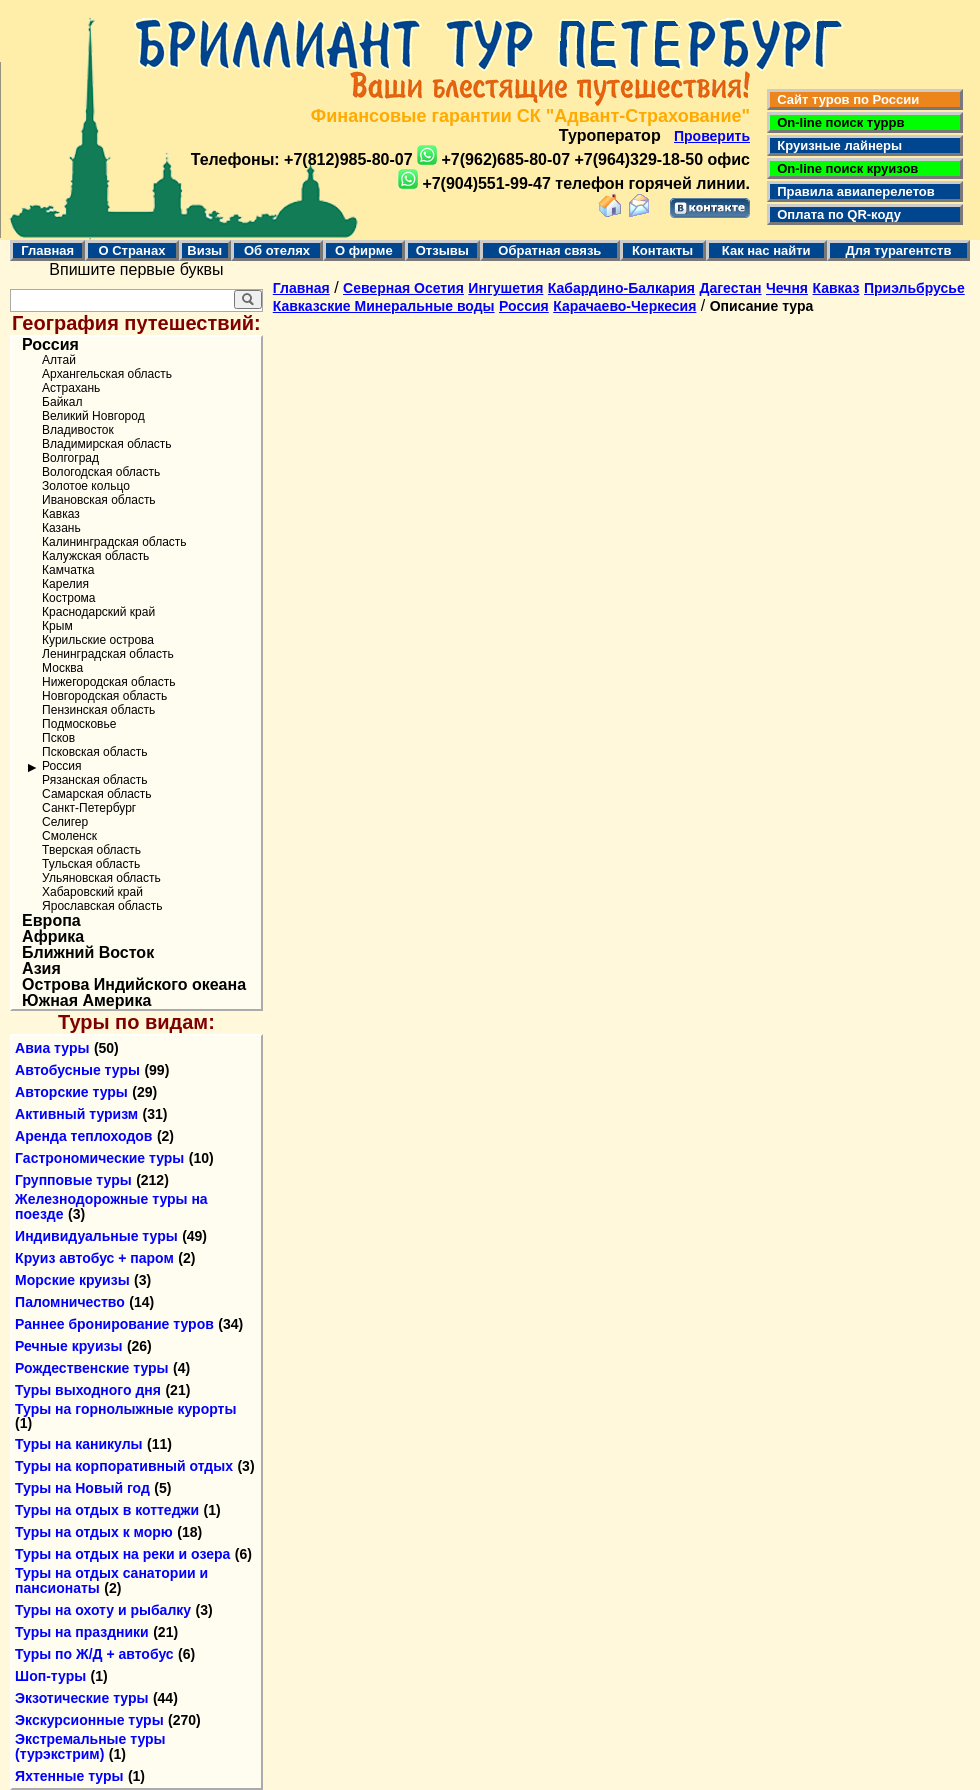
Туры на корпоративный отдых (124, 1466)
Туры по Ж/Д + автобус (94, 1654)
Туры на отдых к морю (94, 1532)
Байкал (62, 402)
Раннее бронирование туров (114, 1324)
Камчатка (68, 570)
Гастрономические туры (99, 1158)
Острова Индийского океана (134, 985)
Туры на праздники (82, 1632)
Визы (204, 250)
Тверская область (91, 850)
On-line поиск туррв (837, 122)
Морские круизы (72, 1280)
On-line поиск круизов (844, 168)
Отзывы (442, 250)
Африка (53, 937)
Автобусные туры (77, 1070)
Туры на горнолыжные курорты (125, 1409)
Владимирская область (106, 444)
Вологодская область (101, 472)
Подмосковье (79, 724)
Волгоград (70, 458)
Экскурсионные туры (89, 1720)
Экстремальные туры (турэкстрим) (90, 1746)
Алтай (59, 360)
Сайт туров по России (844, 99)
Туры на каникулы (78, 1444)
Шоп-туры (50, 1676)
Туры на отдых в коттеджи (107, 1510)
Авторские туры (71, 1092)
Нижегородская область (108, 682)
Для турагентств (898, 250)
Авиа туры (52, 1048)
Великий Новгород (93, 416)
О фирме (364, 250)
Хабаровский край (92, 892)
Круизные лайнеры (836, 145)
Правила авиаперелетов (852, 191)
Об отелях (277, 250)
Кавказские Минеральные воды (384, 306)
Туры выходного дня (88, 1390)
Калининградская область (114, 542)
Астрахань (71, 388)
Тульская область (91, 864)
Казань (61, 528)
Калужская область (95, 556)
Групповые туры (73, 1180)
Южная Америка (86, 1001)
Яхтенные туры (69, 1776)
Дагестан (730, 288)
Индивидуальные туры (96, 1236)
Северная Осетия (403, 288)
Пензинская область (98, 710)
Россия (50, 345)
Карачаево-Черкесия (624, 306)
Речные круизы (68, 1346)
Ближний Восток (88, 953)
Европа (51, 921)
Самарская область (97, 794)
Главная (47, 250)
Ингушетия (505, 288)
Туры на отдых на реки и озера (122, 1554)
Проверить (712, 136)
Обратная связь (549, 250)
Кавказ (61, 514)
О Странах (131, 250)
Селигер (65, 822)
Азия (41, 969)
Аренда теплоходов (83, 1136)
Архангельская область (107, 374)
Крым (57, 626)
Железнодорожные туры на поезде (111, 1206)
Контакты (662, 250)
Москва (62, 668)
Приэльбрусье (914, 288)
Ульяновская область (101, 878)
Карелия (65, 584)
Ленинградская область (108, 654)
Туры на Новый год (82, 1488)
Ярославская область (102, 906)
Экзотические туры (81, 1698)
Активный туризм (76, 1114)
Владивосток (78, 430)
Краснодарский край (98, 612)
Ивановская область (99, 500)
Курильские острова (98, 640)
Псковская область (94, 752)
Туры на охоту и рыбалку (103, 1610)
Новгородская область (104, 696)
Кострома (68, 598)
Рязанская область (94, 780)
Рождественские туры (91, 1368)
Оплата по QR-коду (835, 214)
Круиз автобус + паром (94, 1258)
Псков (58, 738)
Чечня (787, 288)
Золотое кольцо (86, 486)
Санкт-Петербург (89, 808)
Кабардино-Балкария (621, 288)
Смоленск (69, 836)
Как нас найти (766, 250)
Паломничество (70, 1302)
